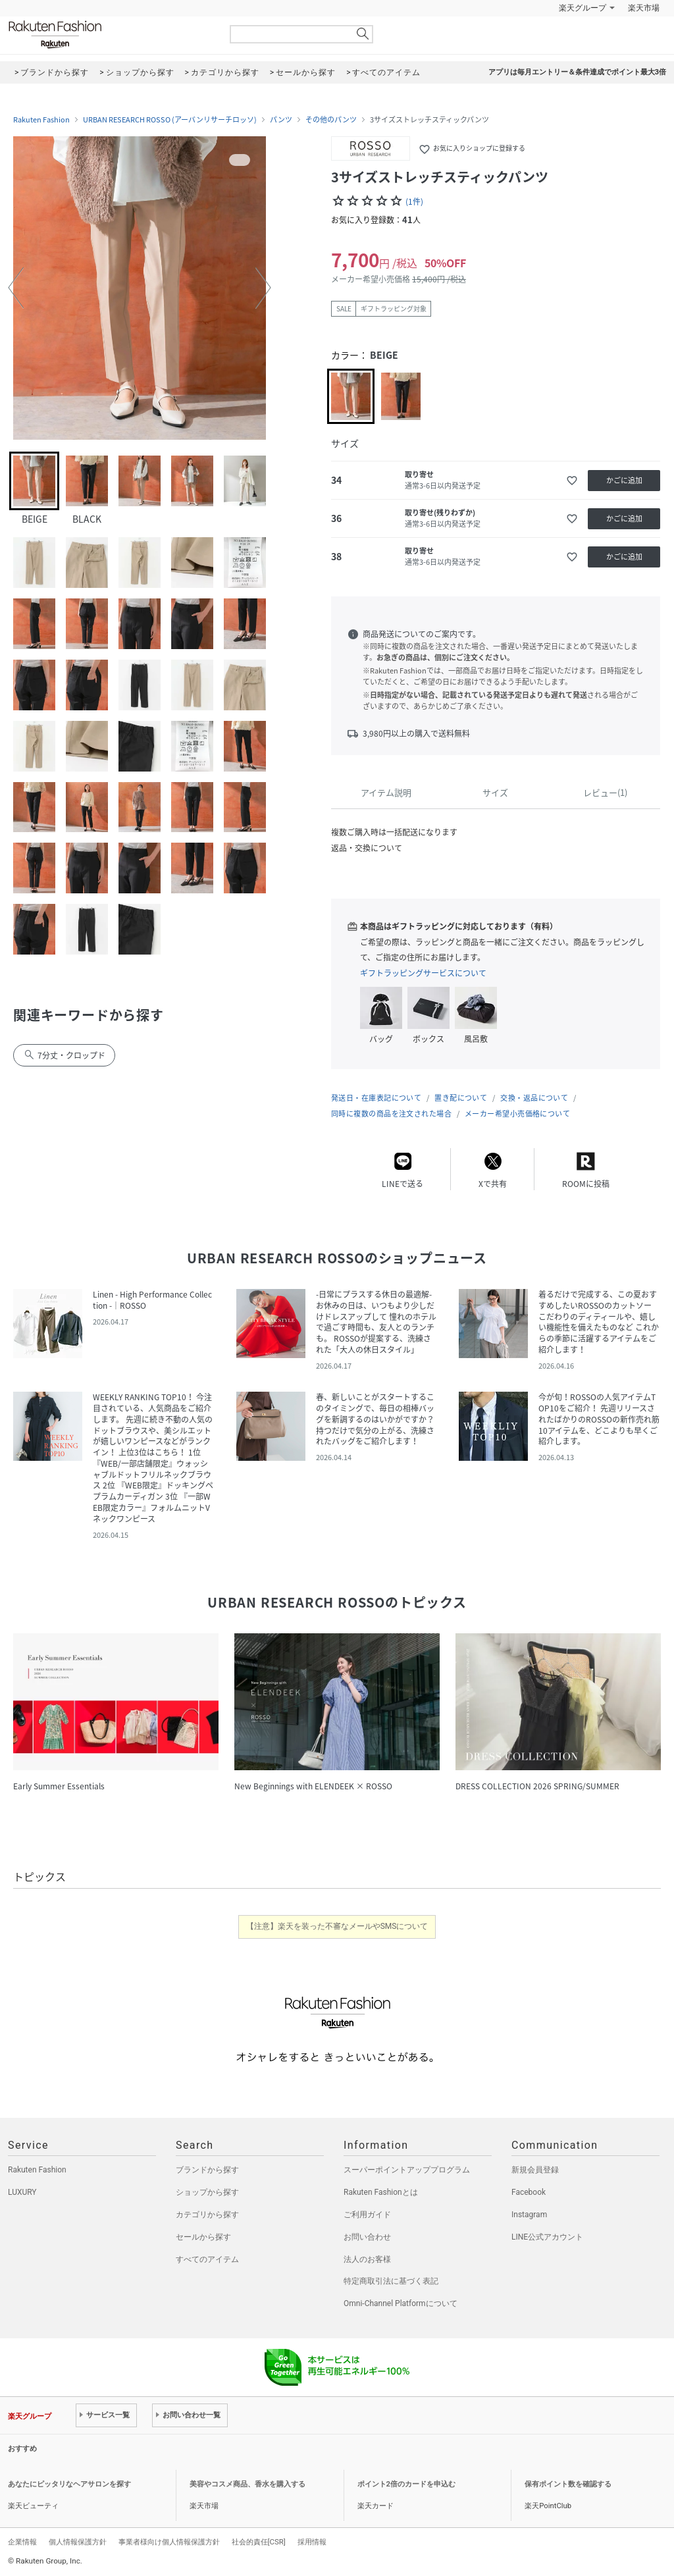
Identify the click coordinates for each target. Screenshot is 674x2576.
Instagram (529, 2214)
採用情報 (312, 2541)
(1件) (414, 201)
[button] (16, 288)
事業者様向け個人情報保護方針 (169, 2541)
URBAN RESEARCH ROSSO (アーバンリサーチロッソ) (170, 120)
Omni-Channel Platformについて (400, 2303)
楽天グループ (582, 8)
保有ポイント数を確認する (568, 2484)
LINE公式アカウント (547, 2237)
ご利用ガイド (367, 2214)
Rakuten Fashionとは (381, 2192)
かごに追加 (624, 480)
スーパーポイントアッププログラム (407, 2169)
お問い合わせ (367, 2237)
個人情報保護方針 (78, 2541)
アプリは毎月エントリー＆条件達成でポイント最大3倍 (577, 72)
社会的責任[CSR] (259, 2541)
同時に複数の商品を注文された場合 (391, 1113)
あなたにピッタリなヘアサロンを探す (69, 2484)
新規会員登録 (535, 2169)
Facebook (528, 2192)
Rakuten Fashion (110, 34)
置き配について (460, 1097)
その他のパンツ (331, 120)
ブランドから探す (207, 2169)
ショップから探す (207, 2192)
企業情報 (22, 2541)
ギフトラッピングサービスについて (423, 973)
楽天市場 (644, 8)
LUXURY (22, 2192)
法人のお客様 (367, 2259)
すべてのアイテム (207, 2259)
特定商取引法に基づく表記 (391, 2281)
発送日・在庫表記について (376, 1097)
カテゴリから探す (207, 2214)
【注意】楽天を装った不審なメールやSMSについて (337, 1926)
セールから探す (203, 2237)
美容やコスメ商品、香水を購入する (247, 2484)
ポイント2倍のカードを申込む (406, 2484)
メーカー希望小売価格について (517, 1113)
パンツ (281, 120)
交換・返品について (534, 1097)
